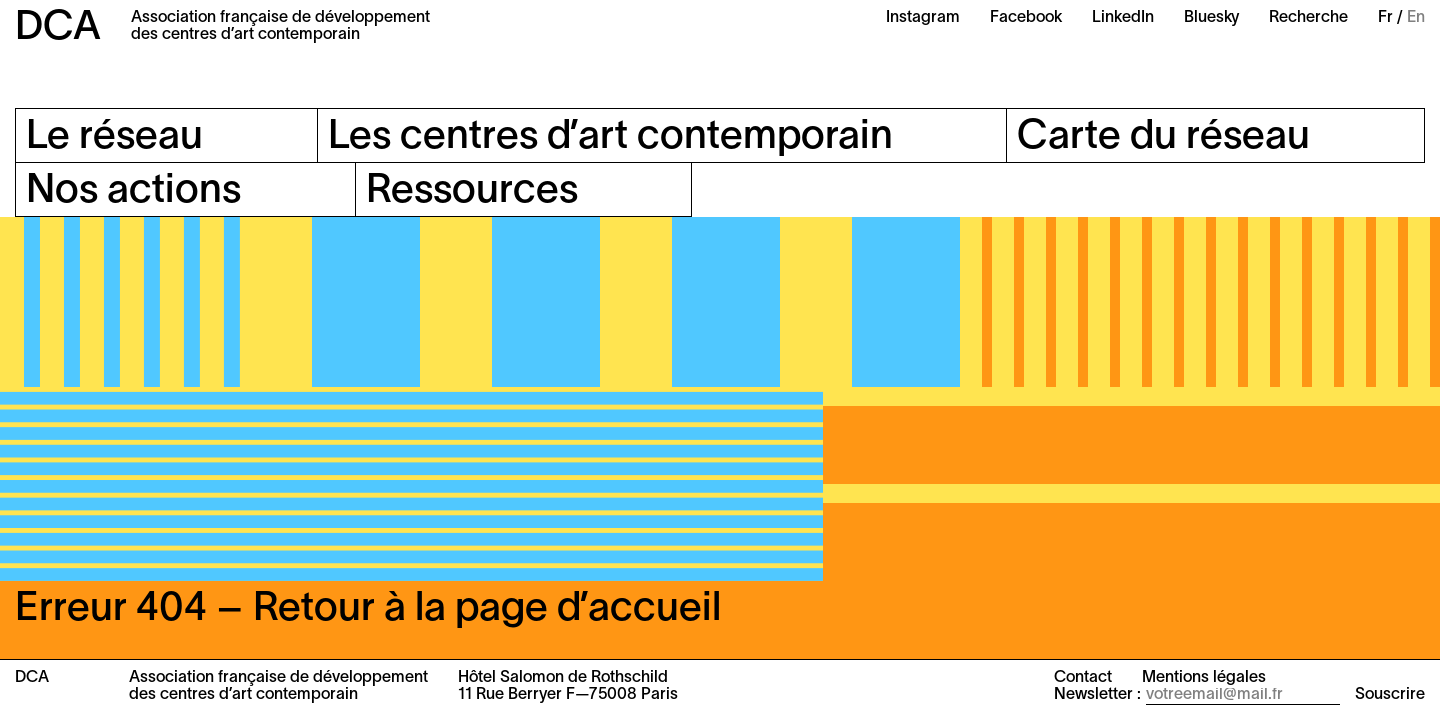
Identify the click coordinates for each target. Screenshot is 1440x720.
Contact (1083, 678)
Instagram (923, 18)
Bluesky (1211, 18)
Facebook (1026, 18)
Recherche (1308, 18)
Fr (1385, 18)
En (1416, 18)
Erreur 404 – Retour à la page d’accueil (368, 609)
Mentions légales (1204, 678)
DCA (58, 28)
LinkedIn (1123, 18)
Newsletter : (1097, 695)
